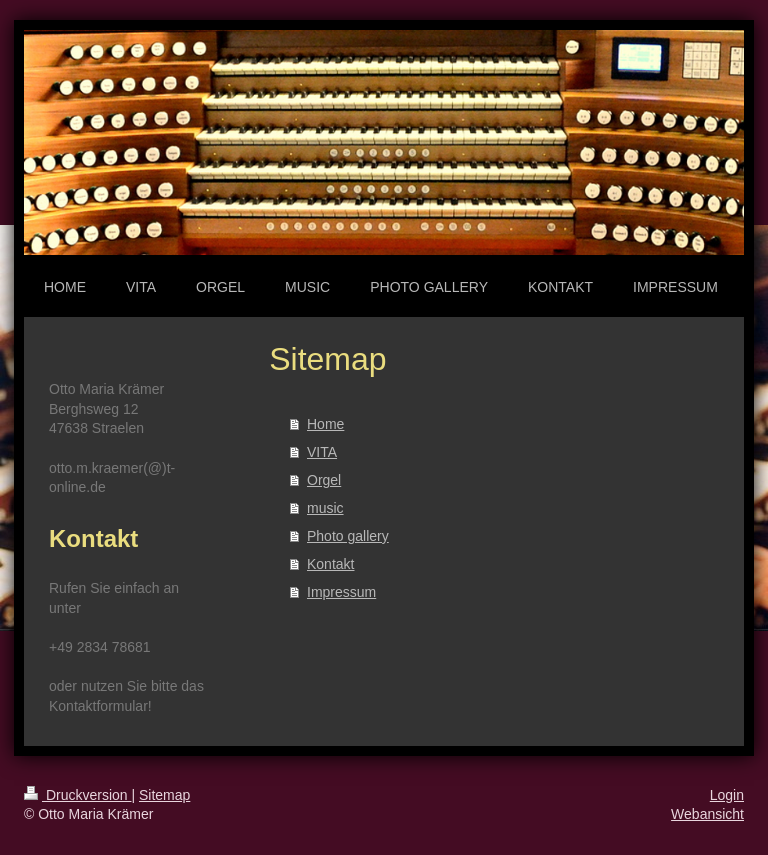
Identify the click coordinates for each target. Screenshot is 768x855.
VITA (322, 452)
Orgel (324, 480)
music (325, 508)
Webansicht (707, 814)
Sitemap (164, 795)
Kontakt (330, 564)
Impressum (341, 592)
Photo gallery (348, 536)
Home (325, 424)
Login (727, 795)
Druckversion (77, 795)
